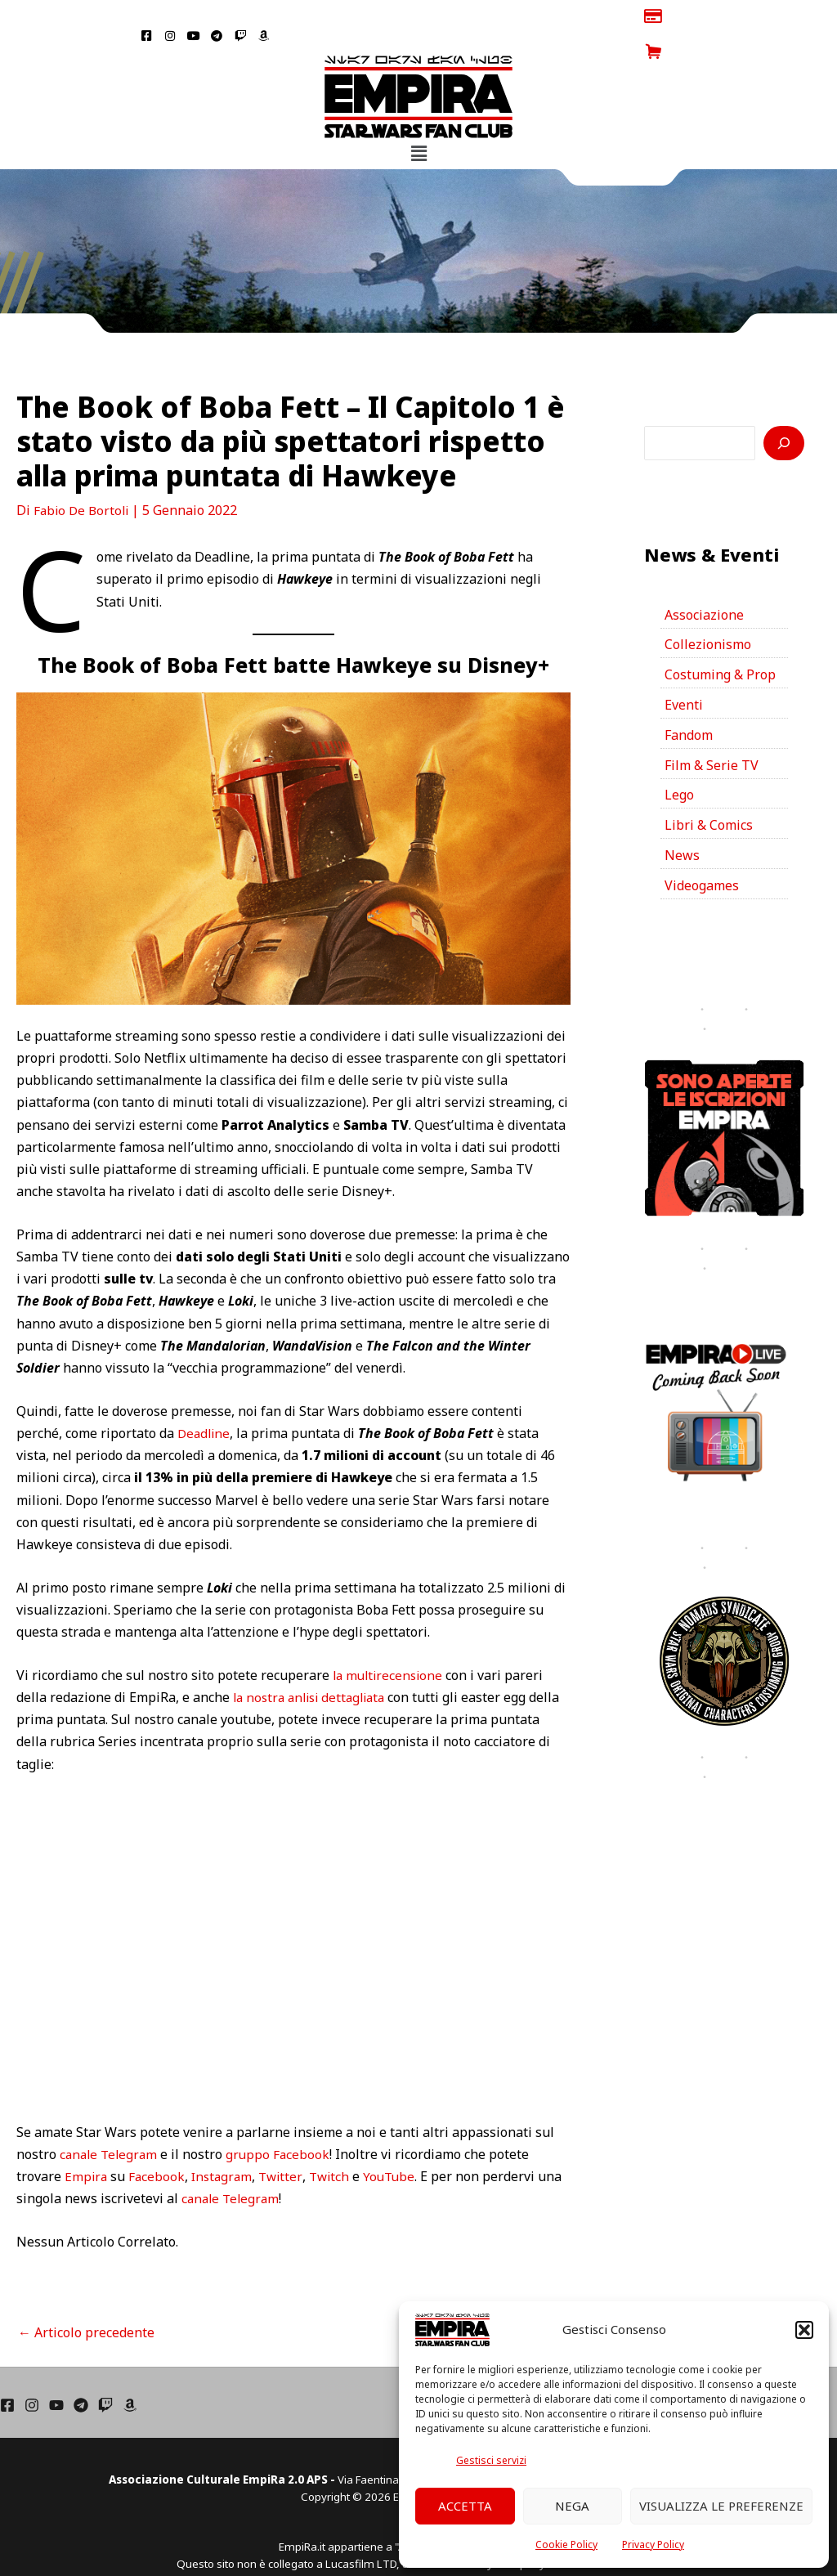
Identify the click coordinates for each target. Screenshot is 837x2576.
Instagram (225, 2141)
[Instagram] (32, 2368)
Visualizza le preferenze (721, 2506)
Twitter (286, 2141)
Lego (679, 760)
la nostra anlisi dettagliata (314, 1662)
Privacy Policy (653, 2544)
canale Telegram (111, 2118)
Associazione (704, 579)
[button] (804, 2330)
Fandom (689, 700)
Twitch (336, 2141)
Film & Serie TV (712, 730)
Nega (572, 2506)
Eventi (684, 670)
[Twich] (105, 2368)
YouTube (398, 2141)
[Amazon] (130, 2368)
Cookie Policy (566, 2544)
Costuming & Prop (720, 639)
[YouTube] (56, 2368)
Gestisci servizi (491, 2460)
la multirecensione (390, 1639)
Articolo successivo (519, 2296)
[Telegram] (81, 2368)
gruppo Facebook (283, 2118)
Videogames (702, 851)
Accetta (465, 2506)
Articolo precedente (86, 2296)
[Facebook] (7, 2368)
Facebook (158, 2141)
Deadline (205, 1398)
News (682, 821)
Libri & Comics (709, 791)
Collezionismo (708, 609)
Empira (87, 2141)
